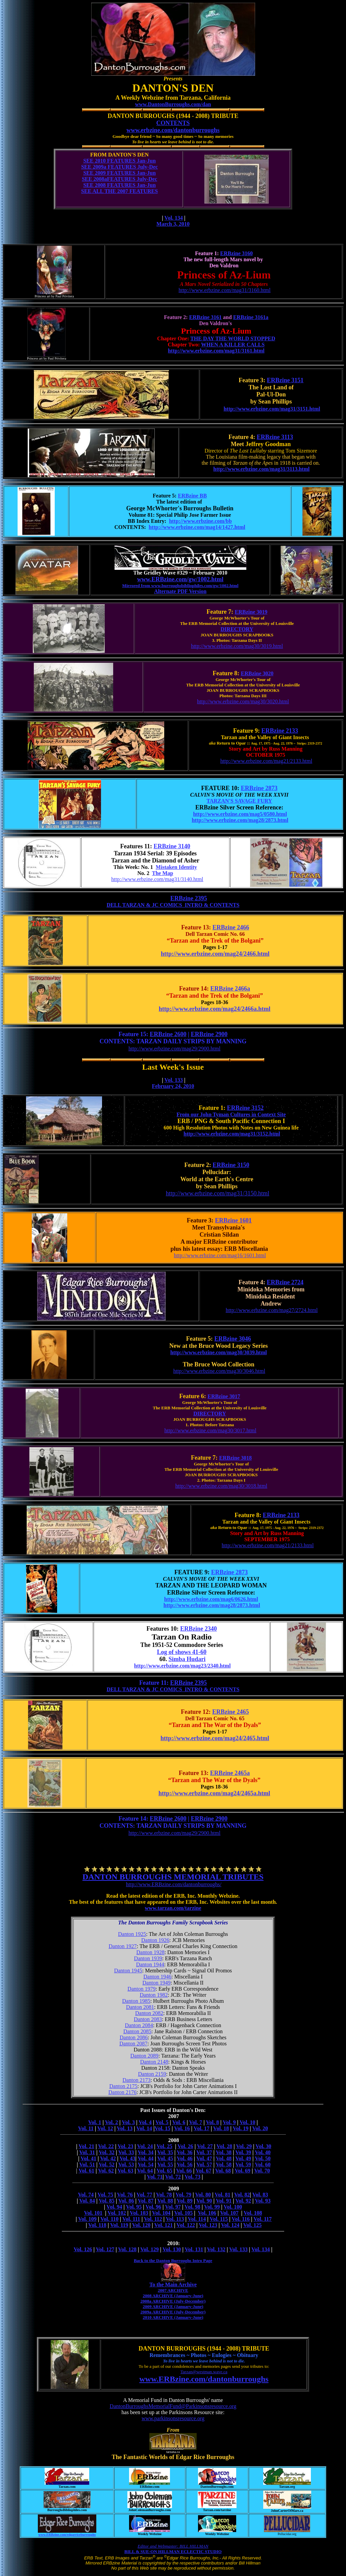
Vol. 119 (119, 2225)
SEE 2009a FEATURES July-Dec (119, 167)
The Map (162, 873)
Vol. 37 (204, 2152)
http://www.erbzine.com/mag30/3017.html (210, 1430)
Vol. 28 (224, 2146)
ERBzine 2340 (198, 1628)
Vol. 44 (146, 2158)
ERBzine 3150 (231, 1165)
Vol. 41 (88, 2158)
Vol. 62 (106, 2170)
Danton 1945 (128, 1970)
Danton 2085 (137, 2031)
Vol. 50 (263, 2158)
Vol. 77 (144, 2194)
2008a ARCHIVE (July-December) (173, 2301)
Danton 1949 (157, 1983)
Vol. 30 (263, 2146)
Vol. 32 (107, 2152)
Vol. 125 (252, 2225)
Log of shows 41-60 (181, 1652)
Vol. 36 (185, 2152)
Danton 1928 (151, 1952)
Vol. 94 (114, 2207)
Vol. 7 (195, 2122)
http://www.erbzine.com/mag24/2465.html (214, 1738)
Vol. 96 (154, 2207)
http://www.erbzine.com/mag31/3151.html (272, 409)
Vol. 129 (149, 2249)
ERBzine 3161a (250, 317)
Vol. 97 (173, 2207)
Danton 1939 (148, 1958)
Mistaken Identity (176, 867)
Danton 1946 (157, 1976)
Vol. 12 (105, 2128)
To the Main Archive (173, 2284)
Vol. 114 (197, 2219)
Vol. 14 (144, 2128)
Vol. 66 (184, 2170)
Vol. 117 (262, 2219)
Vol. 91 (224, 2201)
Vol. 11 (86, 2128)
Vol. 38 (224, 2152)
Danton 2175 (123, 2086)
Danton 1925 (132, 1934)
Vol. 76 (125, 2194)
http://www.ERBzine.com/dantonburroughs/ (173, 1884)
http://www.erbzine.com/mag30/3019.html (237, 646)
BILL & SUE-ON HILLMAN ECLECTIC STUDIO (173, 2551)
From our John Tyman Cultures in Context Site (231, 1114)
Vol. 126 (83, 2249)
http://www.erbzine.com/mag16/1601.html (220, 1255)
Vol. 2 (111, 2122)
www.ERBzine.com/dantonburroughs (203, 2379)
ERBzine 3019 (251, 612)
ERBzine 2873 (259, 788)
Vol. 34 (146, 2152)
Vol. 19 (241, 2128)
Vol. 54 (146, 2164)
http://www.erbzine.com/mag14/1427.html (197, 527)
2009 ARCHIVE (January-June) (173, 2306)
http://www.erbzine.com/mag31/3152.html (231, 1134)
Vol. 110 (109, 2219)
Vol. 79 (184, 2194)
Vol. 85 (107, 2201)
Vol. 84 (87, 2201)
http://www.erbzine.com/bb (200, 521)
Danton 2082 (149, 2013)
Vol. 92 (243, 2201)
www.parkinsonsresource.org (173, 2418)
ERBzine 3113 (275, 437)
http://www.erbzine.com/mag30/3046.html (219, 1371)
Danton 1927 (123, 1946)
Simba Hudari (187, 1659)
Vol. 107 (229, 2213)
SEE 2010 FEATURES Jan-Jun (119, 161)
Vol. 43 (127, 2158)
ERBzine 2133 (280, 730)
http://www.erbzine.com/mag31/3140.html (157, 879)
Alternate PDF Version (180, 591)
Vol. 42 (108, 2158)
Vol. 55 (165, 2164)
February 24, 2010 (173, 1086)
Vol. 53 (126, 2164)
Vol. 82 (242, 2194)
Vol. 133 (174, 1080)
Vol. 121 (163, 2225)
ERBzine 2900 (209, 1034)
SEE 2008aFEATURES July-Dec (119, 179)
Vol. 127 (105, 2249)
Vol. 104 (161, 2213)
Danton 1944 (150, 1964)
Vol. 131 (194, 2249)
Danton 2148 (154, 2062)
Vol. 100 (233, 2207)
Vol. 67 (204, 2170)
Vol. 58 (224, 2164)
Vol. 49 (243, 2158)
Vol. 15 (163, 2128)
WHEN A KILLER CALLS (233, 344)
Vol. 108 (253, 2213)
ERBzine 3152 (245, 1107)
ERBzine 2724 (285, 1282)
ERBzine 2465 (230, 1711)
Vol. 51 (87, 2164)
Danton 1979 (141, 1989)
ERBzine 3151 (285, 380)
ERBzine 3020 (257, 673)
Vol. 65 (164, 2170)
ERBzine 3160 (236, 253)
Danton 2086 (134, 2037)
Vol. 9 (229, 2122)
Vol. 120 (141, 2225)
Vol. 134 (174, 218)
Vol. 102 (116, 2213)
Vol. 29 (244, 2146)
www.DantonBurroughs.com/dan (173, 104)
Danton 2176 (122, 2092)
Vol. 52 (107, 2164)
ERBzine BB (192, 496)
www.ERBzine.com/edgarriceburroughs (67, 2534)
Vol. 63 (125, 2170)
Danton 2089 (144, 2056)
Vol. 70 (262, 2170)
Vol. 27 (205, 2146)
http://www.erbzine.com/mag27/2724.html (272, 1310)
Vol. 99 (212, 2207)
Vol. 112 (153, 2219)
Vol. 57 (204, 2164)
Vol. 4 (145, 2122)
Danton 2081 (140, 2007)
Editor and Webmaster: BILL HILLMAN (173, 2546)
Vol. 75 (106, 2194)
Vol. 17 (201, 2128)
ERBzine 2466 (231, 927)
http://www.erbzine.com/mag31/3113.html (261, 469)
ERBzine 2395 (188, 898)
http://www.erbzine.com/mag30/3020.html (243, 701)
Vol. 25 (164, 2146)
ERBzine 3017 (223, 1396)
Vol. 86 (126, 2201)
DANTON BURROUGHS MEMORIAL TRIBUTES (173, 1876)
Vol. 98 (192, 2207)
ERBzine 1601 (233, 1220)
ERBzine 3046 (232, 1338)
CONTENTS (173, 123)
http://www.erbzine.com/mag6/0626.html (211, 1599)
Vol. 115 (219, 2219)
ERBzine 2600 (168, 1034)
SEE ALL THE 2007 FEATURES (119, 191)
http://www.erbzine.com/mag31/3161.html (216, 351)
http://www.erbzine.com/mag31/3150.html (217, 1193)
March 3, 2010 (173, 224)
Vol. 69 (243, 2170)
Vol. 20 (260, 2128)
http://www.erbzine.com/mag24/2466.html (215, 953)
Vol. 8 (212, 2122)
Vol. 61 (86, 2170)
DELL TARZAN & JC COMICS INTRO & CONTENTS (172, 905)
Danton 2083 (148, 2019)
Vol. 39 (243, 2152)
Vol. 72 (173, 2177)
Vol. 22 (106, 2146)
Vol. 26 (185, 2146)
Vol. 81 (222, 2194)
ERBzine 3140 (172, 846)
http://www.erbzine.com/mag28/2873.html (240, 820)
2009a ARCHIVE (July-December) (173, 2311)
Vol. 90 (204, 2201)
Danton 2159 (152, 2074)
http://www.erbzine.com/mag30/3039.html (218, 1352)
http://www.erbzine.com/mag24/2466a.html (214, 1008)
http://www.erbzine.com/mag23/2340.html (182, 1666)
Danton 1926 (155, 1940)
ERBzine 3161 (205, 317)
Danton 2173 (136, 2080)
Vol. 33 (126, 2152)
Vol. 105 (183, 2213)
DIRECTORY (237, 629)
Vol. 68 (223, 2170)
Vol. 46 (185, 2158)
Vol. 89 (185, 2201)
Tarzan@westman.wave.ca (203, 2371)
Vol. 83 (260, 2194)
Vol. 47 (204, 2158)
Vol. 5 (162, 2122)
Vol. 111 (131, 2219)
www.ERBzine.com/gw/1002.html (180, 579)
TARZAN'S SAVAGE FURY (239, 801)
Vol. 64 (145, 2170)
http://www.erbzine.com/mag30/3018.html (221, 1486)
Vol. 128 (127, 2249)
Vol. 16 (182, 2128)
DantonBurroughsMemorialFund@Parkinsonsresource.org (173, 2406)
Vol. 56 (185, 2164)
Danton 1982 (154, 1995)
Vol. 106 (207, 2213)
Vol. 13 (125, 2128)
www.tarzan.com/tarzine (173, 1908)
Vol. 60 (263, 2164)
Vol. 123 (208, 2225)
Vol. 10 (247, 2122)
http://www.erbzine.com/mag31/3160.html (224, 290)
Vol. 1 (94, 2122)
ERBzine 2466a (230, 988)
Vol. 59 (243, 2164)
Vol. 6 (179, 2122)
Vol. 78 (164, 2194)
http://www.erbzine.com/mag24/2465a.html (214, 1793)
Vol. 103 (139, 2213)
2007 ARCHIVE (173, 2290)
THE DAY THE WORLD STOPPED (232, 338)
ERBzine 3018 (235, 1458)
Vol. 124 (230, 2225)
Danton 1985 (136, 2001)
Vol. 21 (86, 2146)
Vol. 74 (86, 2194)
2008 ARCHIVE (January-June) (173, 2295)
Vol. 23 (125, 2146)
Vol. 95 (134, 2207)
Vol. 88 (165, 2201)
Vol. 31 (87, 2152)
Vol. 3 (128, 2122)
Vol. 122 (185, 2225)
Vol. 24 (145, 2146)
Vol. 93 (263, 2201)
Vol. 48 (224, 2158)
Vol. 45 (165, 2158)
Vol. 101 (93, 2213)
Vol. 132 (216, 2249)
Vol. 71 (155, 2177)
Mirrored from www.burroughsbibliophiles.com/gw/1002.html (180, 585)
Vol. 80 (203, 2194)
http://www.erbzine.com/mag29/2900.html (174, 1048)
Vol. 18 (221, 2128)
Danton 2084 (139, 2025)
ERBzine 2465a (230, 1773)
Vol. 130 (172, 2249)
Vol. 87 (146, 2201)
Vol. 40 (263, 2152)
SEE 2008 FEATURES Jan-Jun (119, 185)
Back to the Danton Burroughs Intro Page (173, 2260)
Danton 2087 (133, 2043)
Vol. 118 (97, 2225)
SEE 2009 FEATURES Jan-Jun (119, 173)
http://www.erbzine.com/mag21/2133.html (266, 761)
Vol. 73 (192, 2177)
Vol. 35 (165, 2152)
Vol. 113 (175, 2219)
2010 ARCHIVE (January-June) (173, 2317)
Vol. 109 (87, 2219)
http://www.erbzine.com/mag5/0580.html (240, 814)
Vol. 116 (240, 2219)
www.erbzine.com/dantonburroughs (173, 130)
